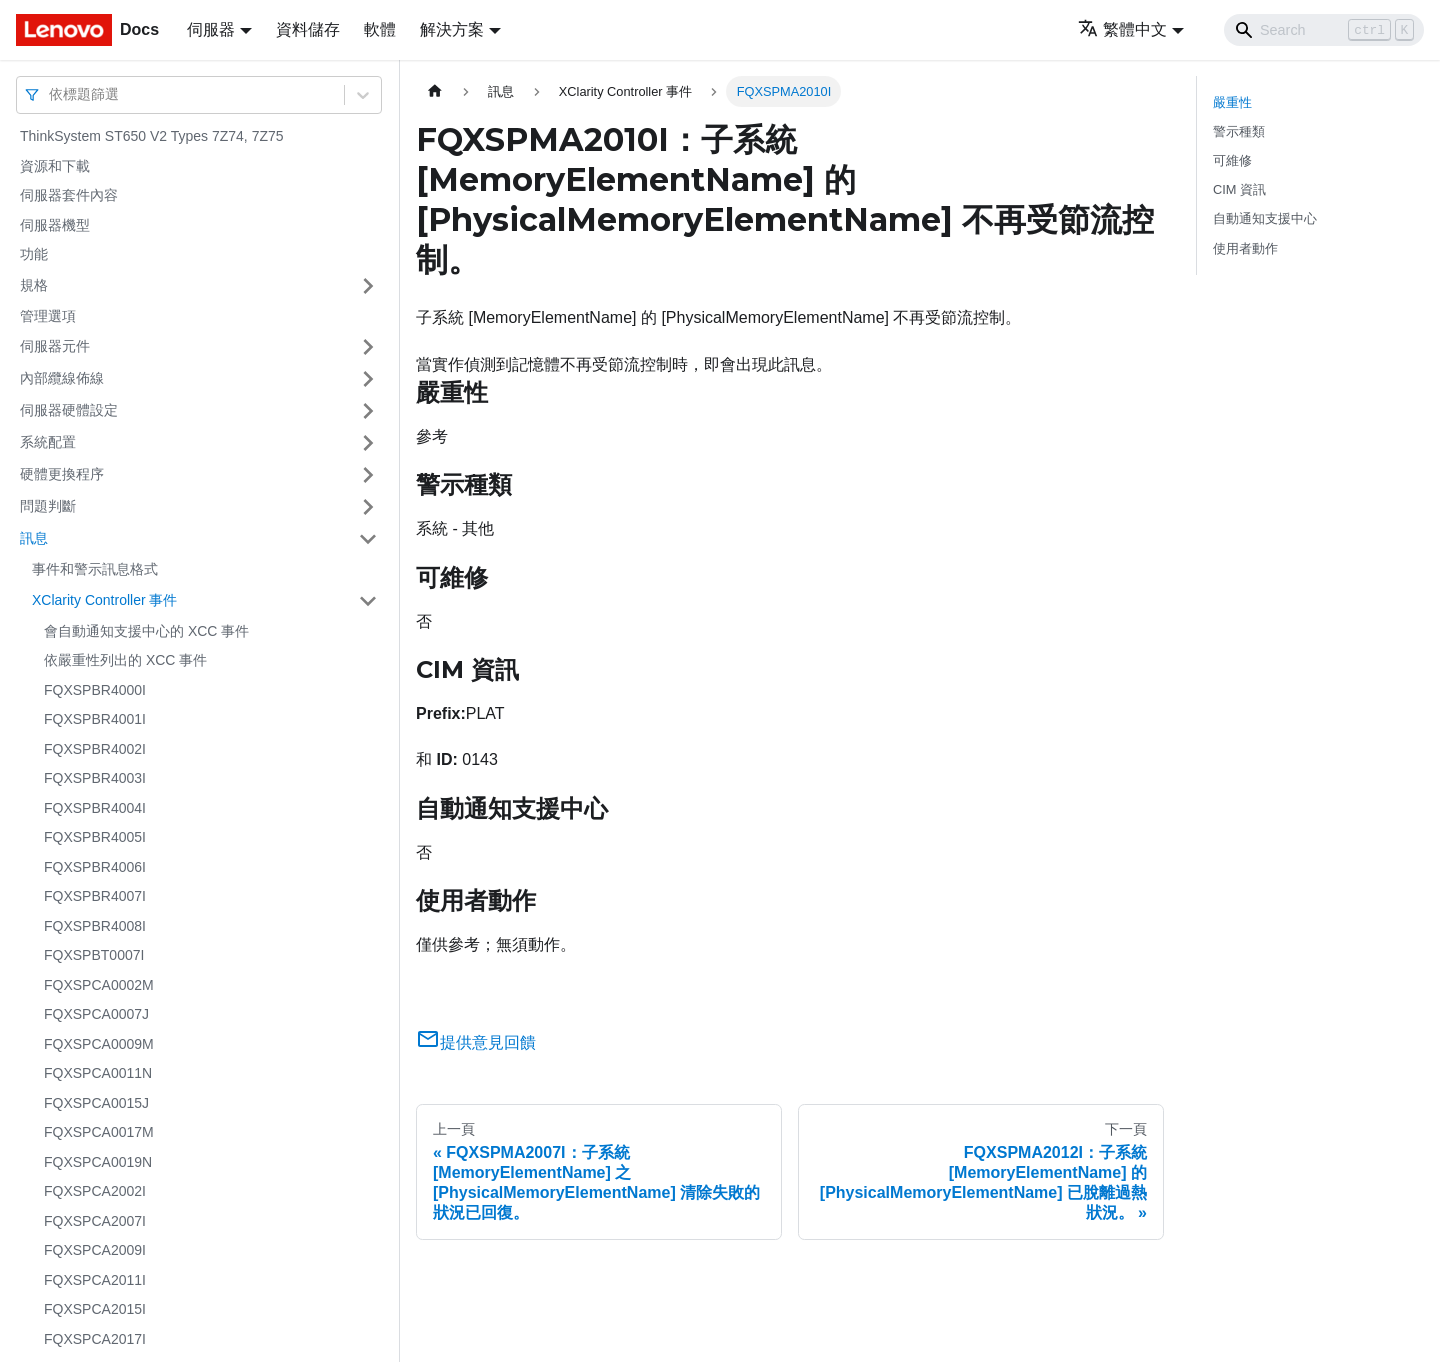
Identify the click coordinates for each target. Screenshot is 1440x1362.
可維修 (1232, 160)
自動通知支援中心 (1265, 218)
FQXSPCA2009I (95, 1250)
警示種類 (1239, 131)
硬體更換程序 (62, 474)
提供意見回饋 (476, 1042)
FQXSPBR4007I (95, 896)
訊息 (34, 538)
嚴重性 (1232, 102)
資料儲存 (308, 29)
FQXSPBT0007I (94, 955)
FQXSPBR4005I (95, 837)
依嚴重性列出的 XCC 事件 (125, 660)
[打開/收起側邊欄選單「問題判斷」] (368, 507)
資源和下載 (55, 166)
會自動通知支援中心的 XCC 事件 (146, 631)
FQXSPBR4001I (95, 719)
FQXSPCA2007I (95, 1221)
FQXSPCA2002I (95, 1191)
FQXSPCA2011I (95, 1280)
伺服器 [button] (211, 29)
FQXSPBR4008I (95, 926)
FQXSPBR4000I (95, 690)
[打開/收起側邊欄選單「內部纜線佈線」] (368, 379)
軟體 (380, 29)
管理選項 (48, 316)
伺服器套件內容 (69, 195)
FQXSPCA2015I (95, 1309)
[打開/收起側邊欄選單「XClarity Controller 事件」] (368, 601)
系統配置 (48, 442)
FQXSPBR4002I (95, 749)
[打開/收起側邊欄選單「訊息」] (368, 539)
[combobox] (51, 94)
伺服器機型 (55, 225)
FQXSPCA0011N (98, 1073)
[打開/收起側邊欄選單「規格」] (368, 286)
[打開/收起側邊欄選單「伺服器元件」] (368, 347)
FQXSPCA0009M (99, 1044)
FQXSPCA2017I (95, 1339)
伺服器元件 (55, 346)
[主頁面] (435, 91)
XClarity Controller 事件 (104, 600)
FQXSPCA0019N (98, 1162)
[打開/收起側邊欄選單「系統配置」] (368, 443)
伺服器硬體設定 (69, 410)
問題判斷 (48, 506)
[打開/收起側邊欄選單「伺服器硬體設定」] (368, 411)
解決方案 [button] (452, 29)
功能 (34, 254)
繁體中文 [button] (1122, 29)
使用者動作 (1245, 248)
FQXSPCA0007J (96, 1014)
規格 (34, 285)
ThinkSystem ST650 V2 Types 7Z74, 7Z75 (152, 136)
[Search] (1324, 30)
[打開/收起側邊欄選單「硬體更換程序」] (368, 475)
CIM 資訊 (1239, 189)
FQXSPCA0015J (96, 1103)
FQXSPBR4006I (95, 867)
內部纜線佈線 (62, 378)
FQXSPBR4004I (95, 808)
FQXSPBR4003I (95, 778)
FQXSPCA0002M (99, 985)
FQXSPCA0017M (99, 1132)
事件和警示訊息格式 (95, 569)
